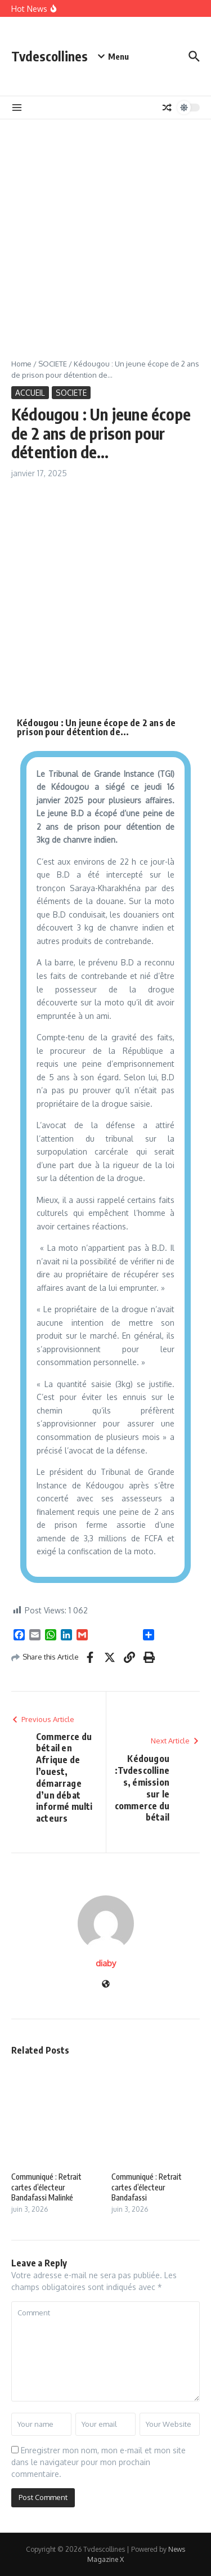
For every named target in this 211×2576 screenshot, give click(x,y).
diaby (106, 1963)
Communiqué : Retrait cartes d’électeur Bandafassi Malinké (46, 2187)
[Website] (106, 1984)
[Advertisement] (105, 230)
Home (21, 363)
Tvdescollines (49, 56)
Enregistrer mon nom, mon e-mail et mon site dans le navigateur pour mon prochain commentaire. (98, 2462)
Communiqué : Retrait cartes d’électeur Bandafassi (146, 2187)
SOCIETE (52, 363)
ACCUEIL (30, 392)
